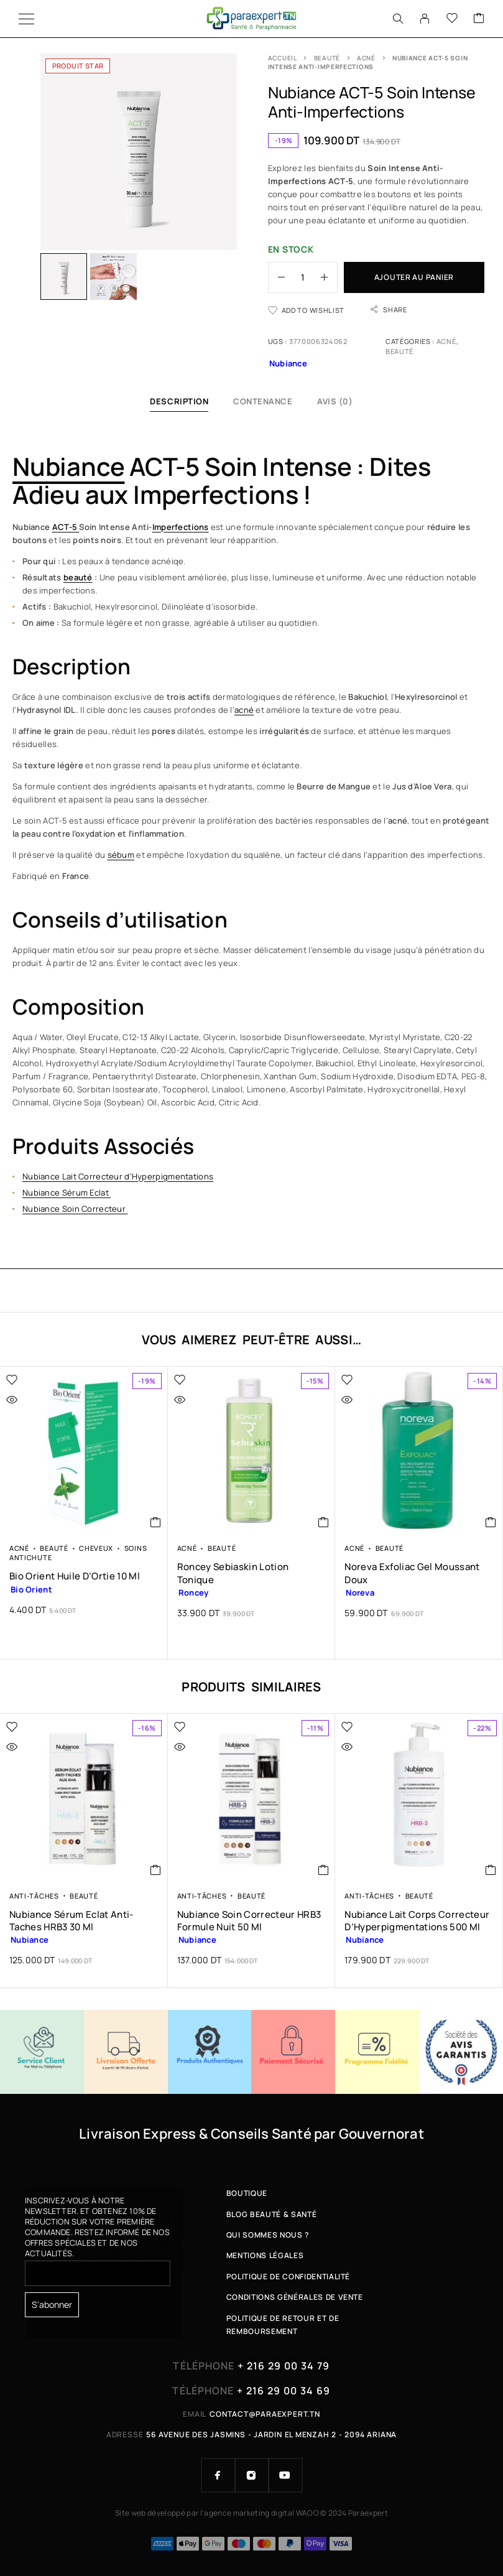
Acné (366, 57)
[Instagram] (252, 2475)
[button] (156, 1522)
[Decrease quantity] (277, 277)
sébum (121, 854)
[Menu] (26, 18)
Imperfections (180, 526)
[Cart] (478, 18)
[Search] (398, 18)
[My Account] (424, 18)
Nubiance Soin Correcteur (74, 1208)
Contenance (262, 401)
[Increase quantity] (329, 277)
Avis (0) (335, 401)
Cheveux (96, 1548)
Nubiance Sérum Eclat (66, 1192)
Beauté (327, 57)
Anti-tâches (34, 1895)
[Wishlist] (452, 18)
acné (244, 709)
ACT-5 (66, 526)
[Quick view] (38, 1400)
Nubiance (68, 466)
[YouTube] (285, 2475)
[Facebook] (218, 2475)
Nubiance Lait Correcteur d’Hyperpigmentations (117, 1176)
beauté (78, 577)
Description (179, 401)
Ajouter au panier (414, 277)
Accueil (282, 57)
